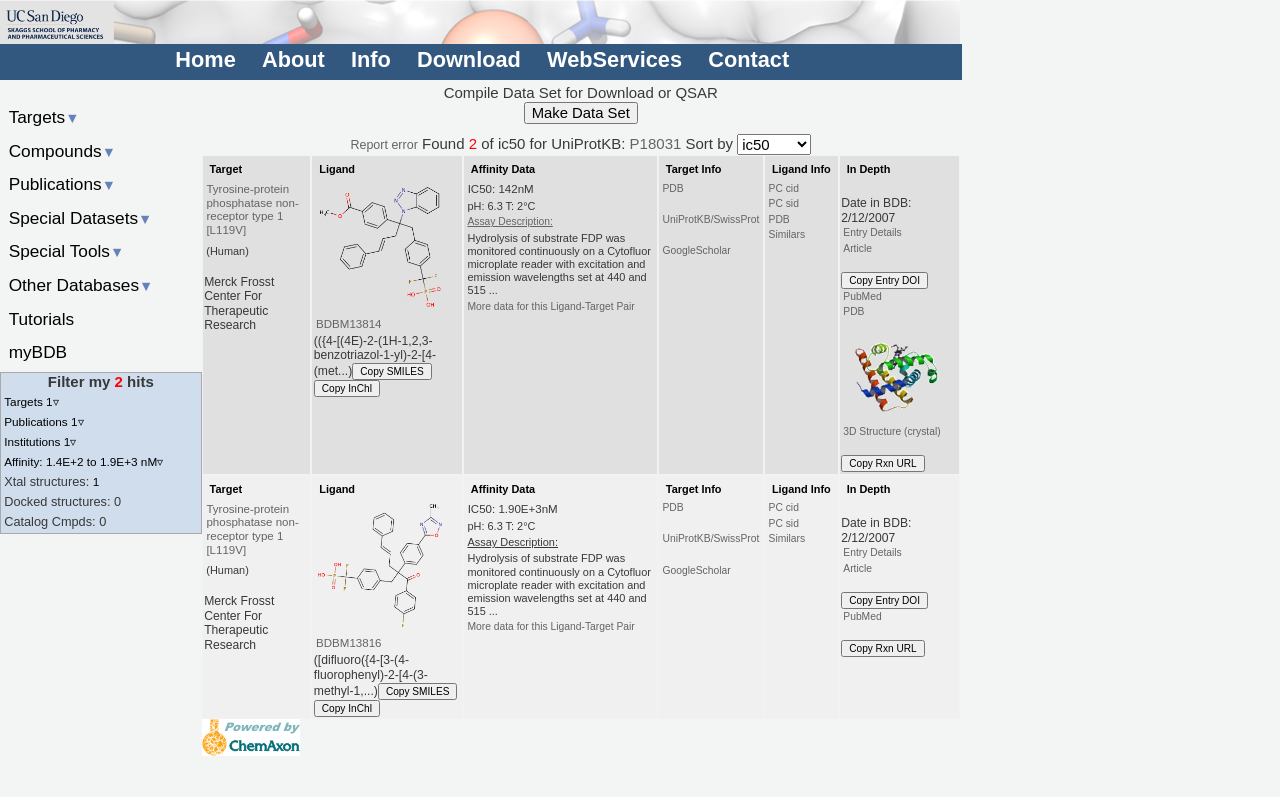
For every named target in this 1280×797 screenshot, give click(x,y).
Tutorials (42, 319)
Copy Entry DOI (884, 280)
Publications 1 (43, 421)
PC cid (784, 188)
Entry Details (872, 232)
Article (857, 248)
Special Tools (67, 251)
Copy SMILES (392, 371)
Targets (44, 117)
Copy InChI (347, 388)
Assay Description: (509, 221)
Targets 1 (31, 401)
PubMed (862, 296)
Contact (748, 59)
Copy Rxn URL (882, 463)
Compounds (62, 151)
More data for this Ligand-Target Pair (550, 306)
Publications (62, 184)
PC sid (784, 203)
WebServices (614, 59)
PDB (672, 188)
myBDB (38, 352)
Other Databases (81, 285)
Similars (787, 234)
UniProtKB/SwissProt (710, 219)
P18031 (656, 143)
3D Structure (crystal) (893, 379)
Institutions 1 (40, 441)
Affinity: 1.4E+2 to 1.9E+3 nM (83, 461)
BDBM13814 (348, 324)
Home (205, 59)
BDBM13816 (348, 643)
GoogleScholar (696, 250)
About (293, 59)
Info (371, 59)
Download (469, 59)
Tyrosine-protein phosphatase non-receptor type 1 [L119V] (252, 210)
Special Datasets (81, 218)
